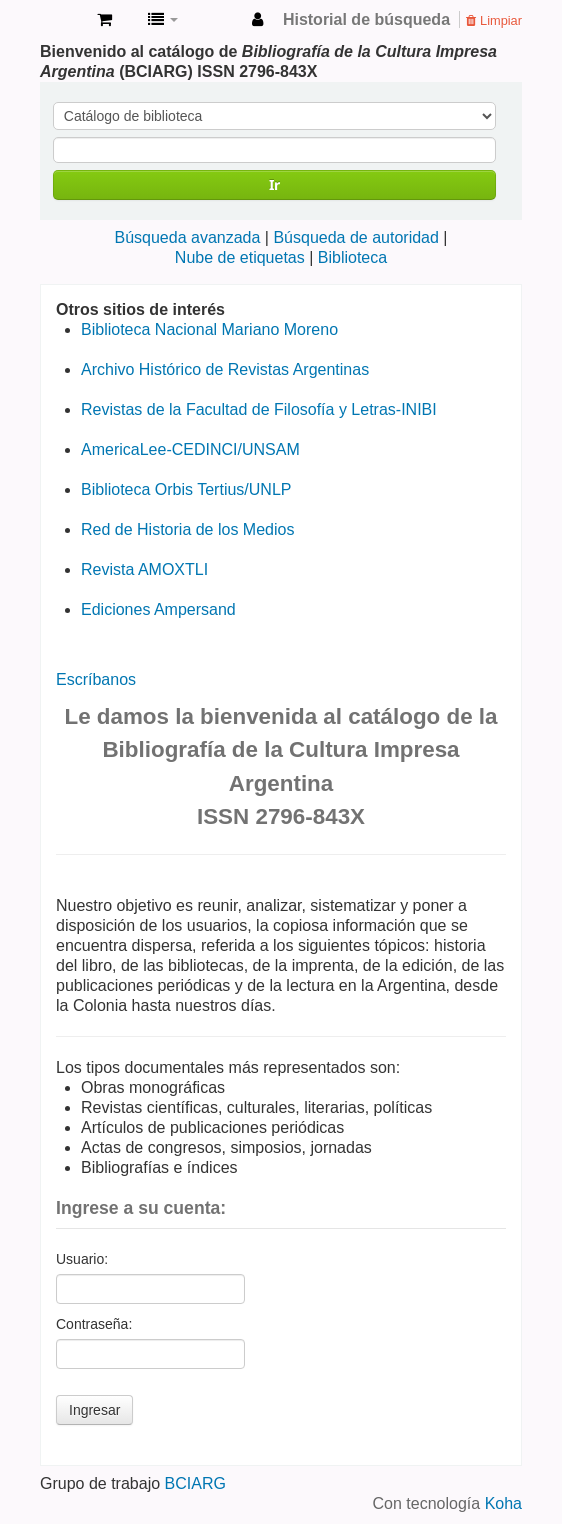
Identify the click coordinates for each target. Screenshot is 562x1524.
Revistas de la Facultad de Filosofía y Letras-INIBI (259, 409)
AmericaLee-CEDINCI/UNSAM (190, 449)
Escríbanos (96, 679)
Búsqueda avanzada (187, 237)
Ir (274, 184)
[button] (104, 20)
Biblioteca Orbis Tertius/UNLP (186, 489)
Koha (503, 1503)
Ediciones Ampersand (158, 609)
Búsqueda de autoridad (355, 237)
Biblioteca (352, 257)
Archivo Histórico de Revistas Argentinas (225, 369)
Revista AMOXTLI (144, 569)
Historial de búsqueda (366, 19)
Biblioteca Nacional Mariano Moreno (209, 329)
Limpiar (494, 20)
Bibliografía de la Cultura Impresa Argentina (61, 21)
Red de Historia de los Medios (187, 529)
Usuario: (82, 1259)
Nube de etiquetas (240, 257)
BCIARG (195, 1483)
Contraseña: (94, 1324)
